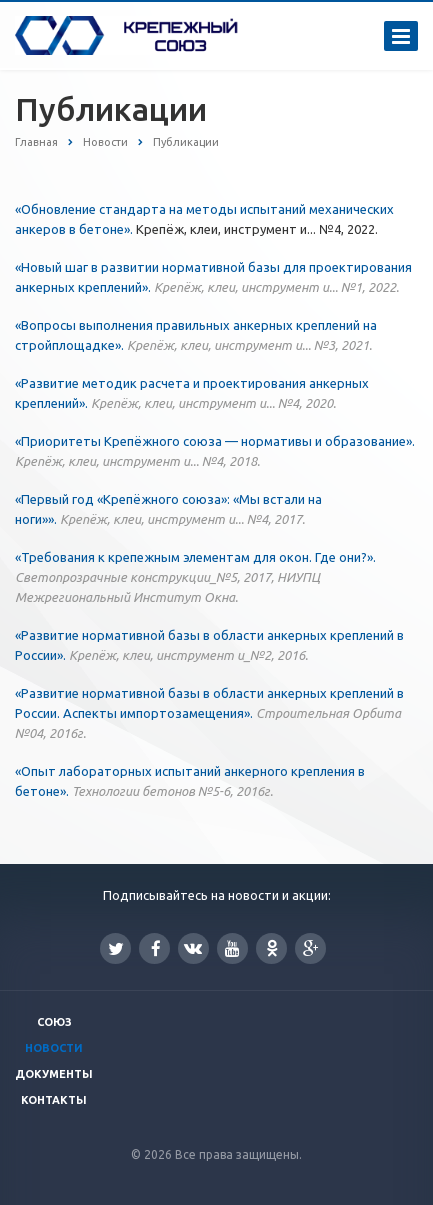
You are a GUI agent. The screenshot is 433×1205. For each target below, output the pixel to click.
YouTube (232, 948)
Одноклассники (272, 947)
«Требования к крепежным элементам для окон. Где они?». (195, 577)
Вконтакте (193, 947)
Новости (54, 1048)
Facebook (156, 948)
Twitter (116, 948)
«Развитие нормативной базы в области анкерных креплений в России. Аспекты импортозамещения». (209, 713)
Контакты (54, 1100)
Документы (54, 1074)
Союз (54, 1022)
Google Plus (311, 948)
